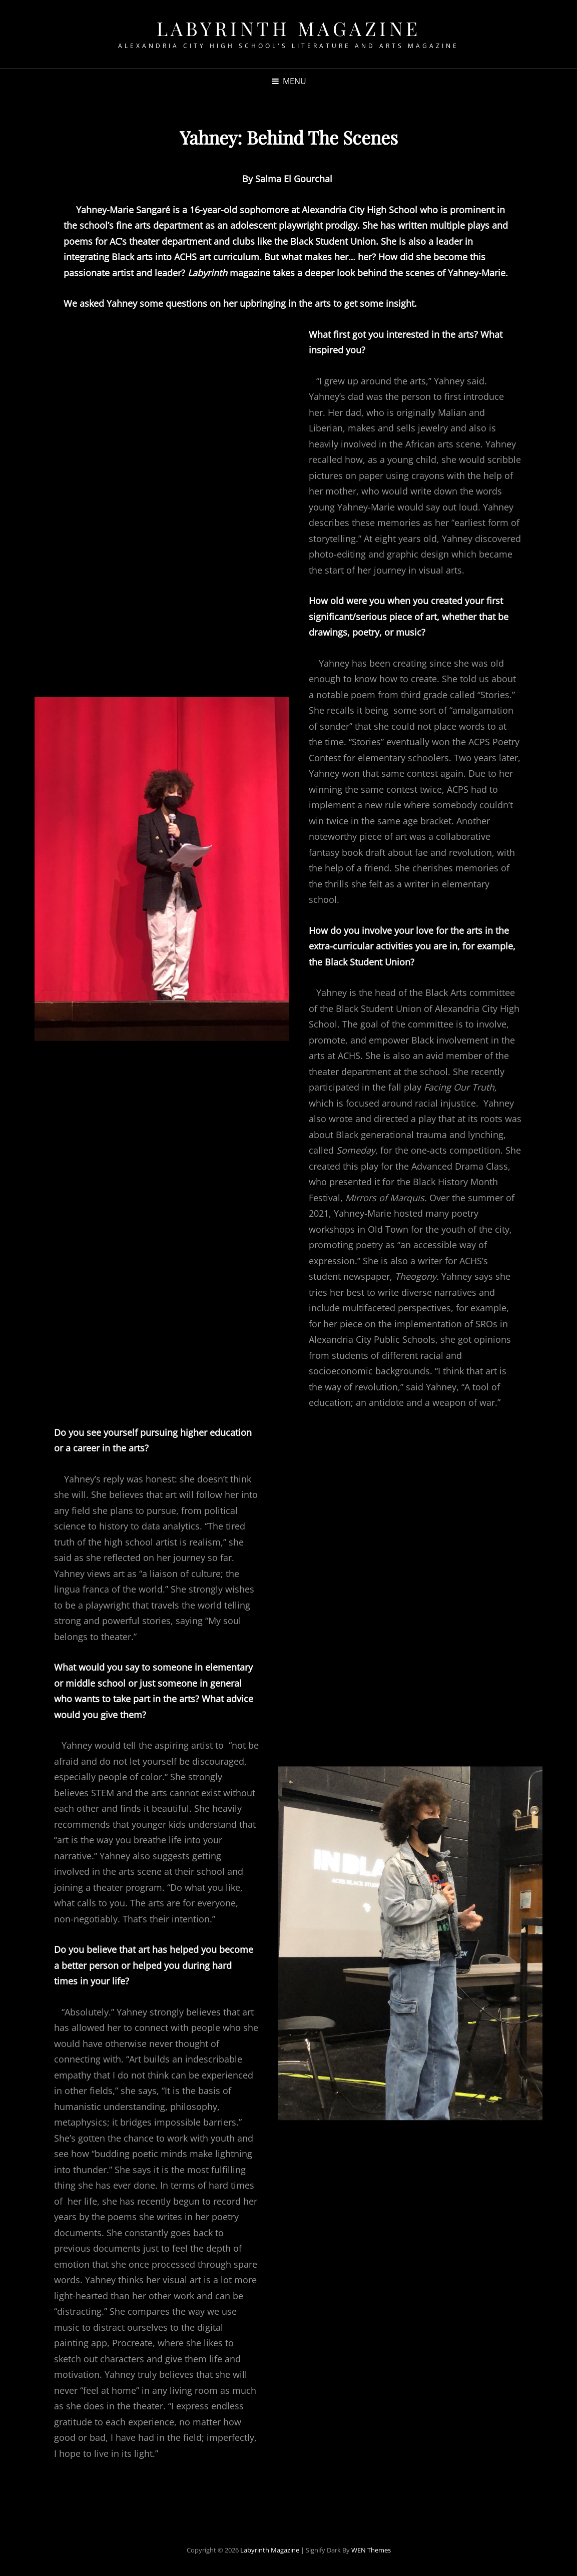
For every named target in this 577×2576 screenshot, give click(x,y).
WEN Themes (371, 2549)
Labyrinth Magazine (289, 28)
